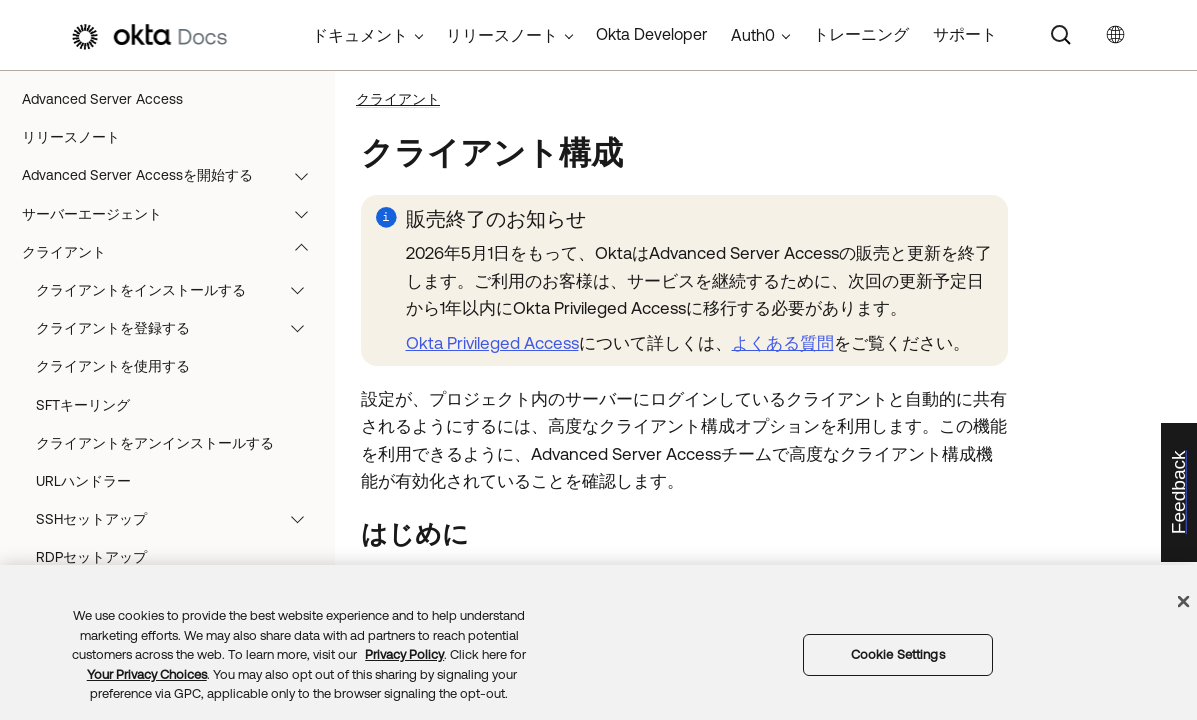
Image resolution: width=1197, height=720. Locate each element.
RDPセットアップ (91, 557)
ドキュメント (360, 35)
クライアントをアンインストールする (155, 443)
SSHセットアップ (179, 519)
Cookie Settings (898, 654)
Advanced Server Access (102, 99)
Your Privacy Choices (147, 674)
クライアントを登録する (179, 328)
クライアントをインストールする (179, 290)
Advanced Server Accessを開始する (174, 175)
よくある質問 (783, 343)
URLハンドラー (83, 481)
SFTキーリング (83, 405)
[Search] (1061, 35)
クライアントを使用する (113, 366)
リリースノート (71, 137)
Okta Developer (651, 34)
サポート (965, 34)
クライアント (174, 252)
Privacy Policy (404, 654)
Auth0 (753, 35)
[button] (306, 175)
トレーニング (861, 34)
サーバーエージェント (174, 214)
